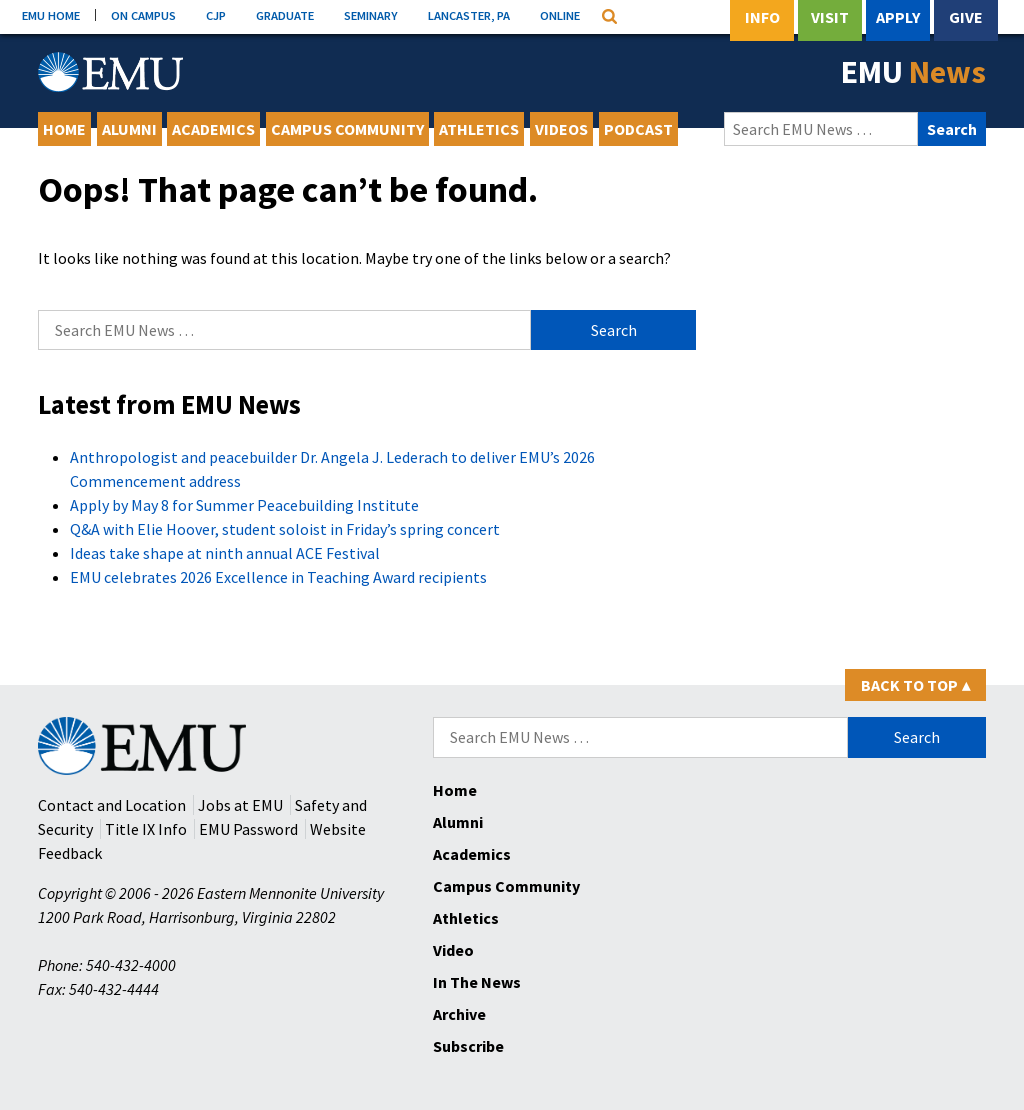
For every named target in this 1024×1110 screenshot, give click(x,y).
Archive (459, 1014)
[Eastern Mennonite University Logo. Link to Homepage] (110, 72)
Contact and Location (112, 805)
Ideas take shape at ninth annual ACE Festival (225, 553)
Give (966, 17)
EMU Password (248, 829)
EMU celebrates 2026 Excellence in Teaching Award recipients (278, 577)
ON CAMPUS (143, 15)
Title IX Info (146, 829)
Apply (898, 17)
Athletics (479, 129)
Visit (830, 17)
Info (762, 17)
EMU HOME (51, 15)
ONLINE (560, 15)
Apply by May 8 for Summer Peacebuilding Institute (244, 505)
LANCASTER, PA (469, 15)
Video (453, 950)
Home (64, 129)
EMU (913, 72)
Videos (561, 129)
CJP (216, 15)
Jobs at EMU (240, 805)
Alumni (129, 129)
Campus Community (347, 129)
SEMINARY (371, 15)
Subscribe (468, 1046)
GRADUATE (285, 15)
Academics (213, 129)
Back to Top (915, 685)
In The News (477, 982)
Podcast (638, 129)
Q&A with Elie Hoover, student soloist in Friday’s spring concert (285, 529)
